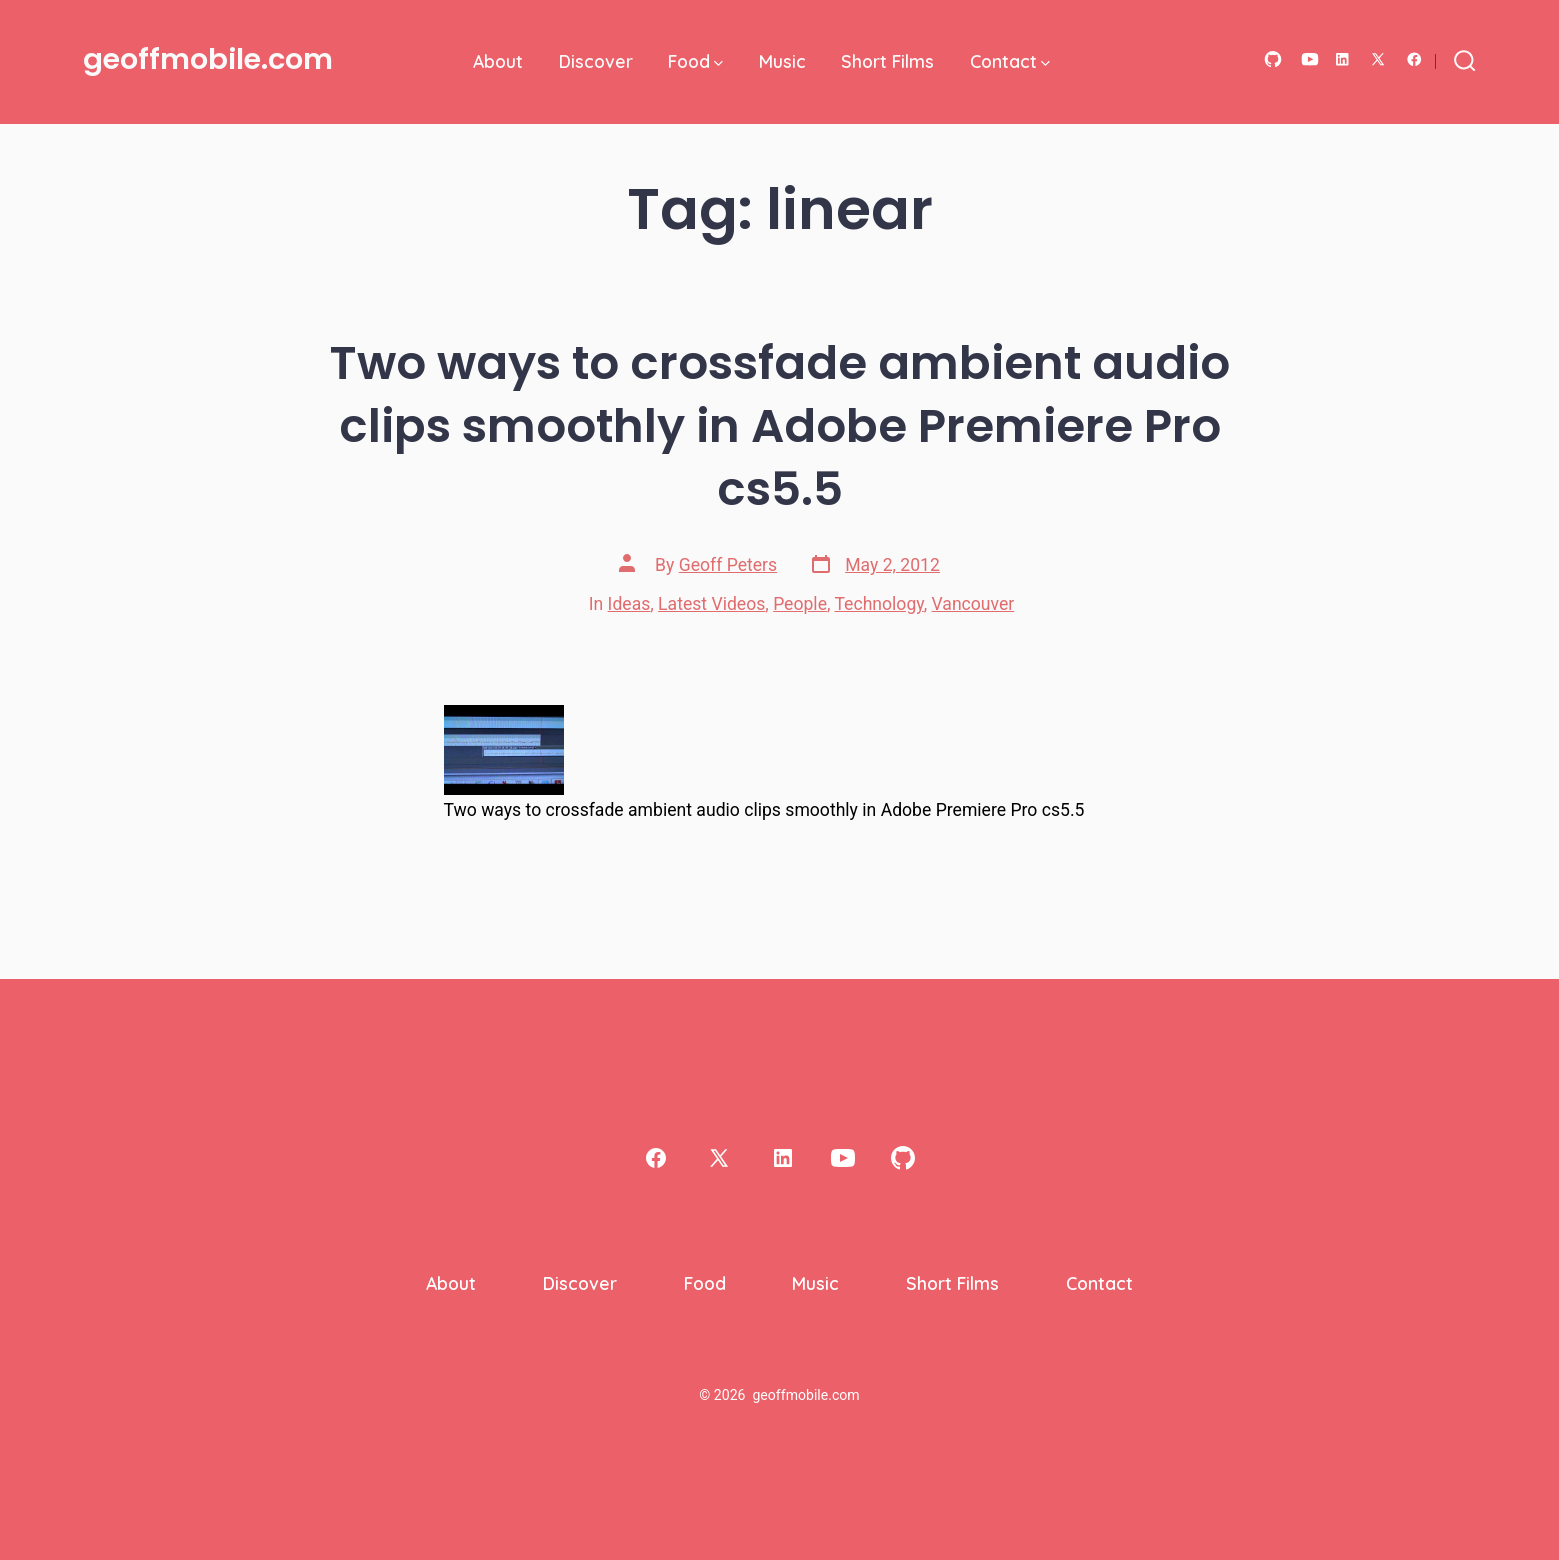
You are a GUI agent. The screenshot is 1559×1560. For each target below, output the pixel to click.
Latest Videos (711, 604)
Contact (1010, 61)
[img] (718, 63)
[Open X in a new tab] (1378, 59)
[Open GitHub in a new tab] (1273, 59)
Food (695, 61)
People (800, 604)
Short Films (887, 61)
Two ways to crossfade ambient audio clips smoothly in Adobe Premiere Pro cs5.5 (780, 425)
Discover (596, 61)
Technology (878, 604)
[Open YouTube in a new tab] (1310, 59)
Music (782, 61)
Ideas (629, 604)
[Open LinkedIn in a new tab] (1342, 59)
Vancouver (973, 604)
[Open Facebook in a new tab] (1414, 59)
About (498, 61)
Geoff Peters (728, 565)
